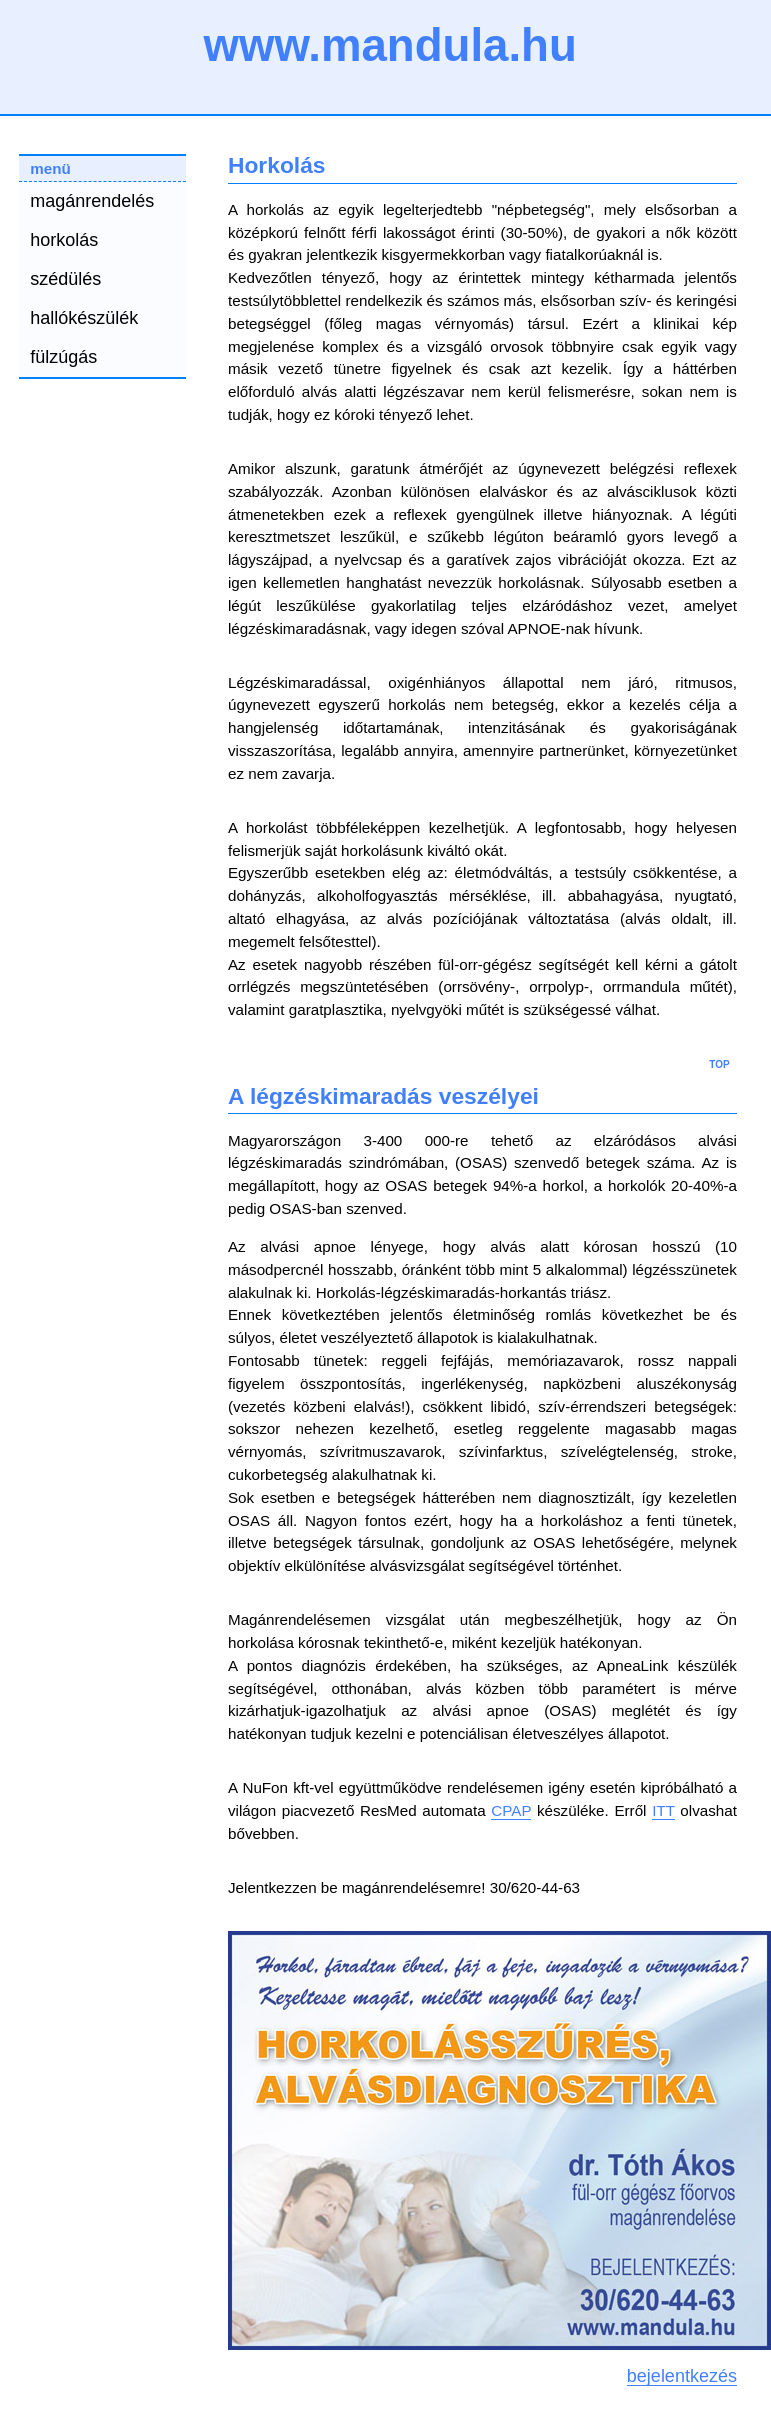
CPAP (511, 1810)
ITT (663, 1810)
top (719, 1063)
